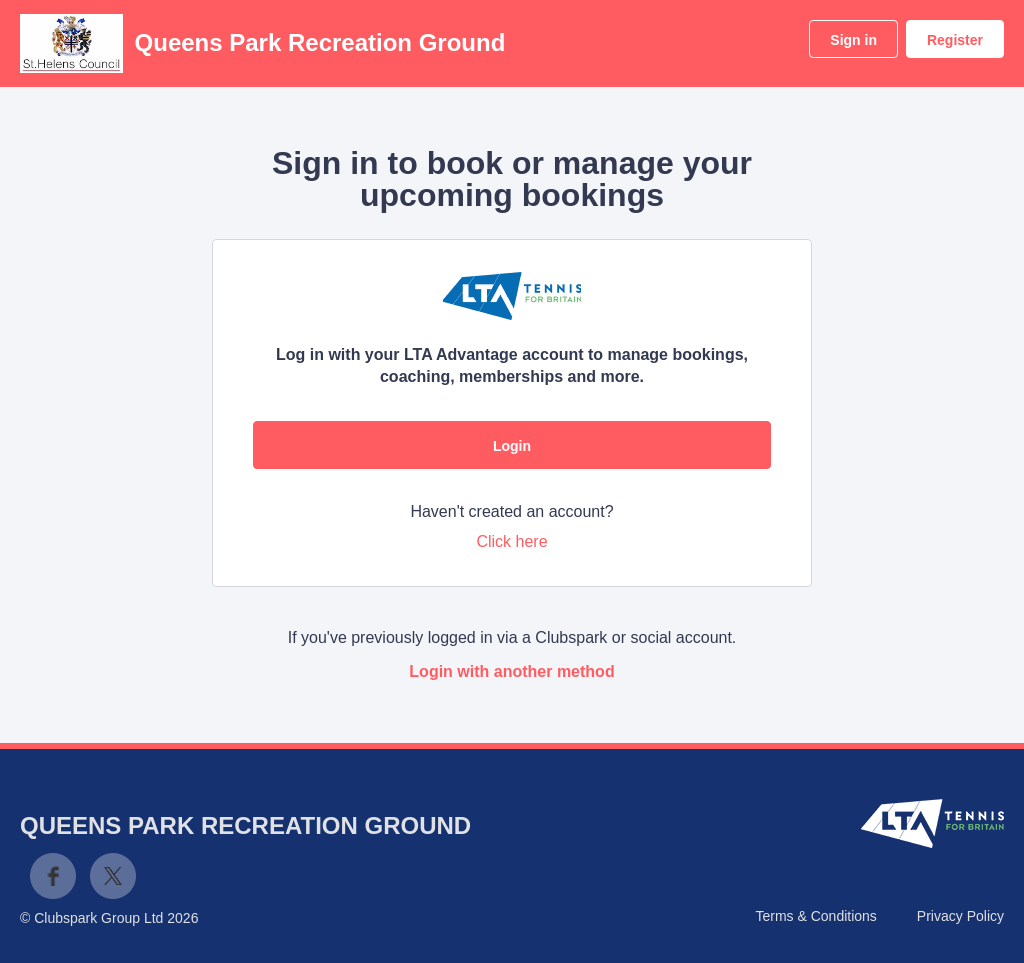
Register (955, 40)
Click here (511, 541)
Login (512, 446)
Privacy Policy (960, 916)
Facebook (53, 876)
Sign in (853, 40)
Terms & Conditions (815, 916)
